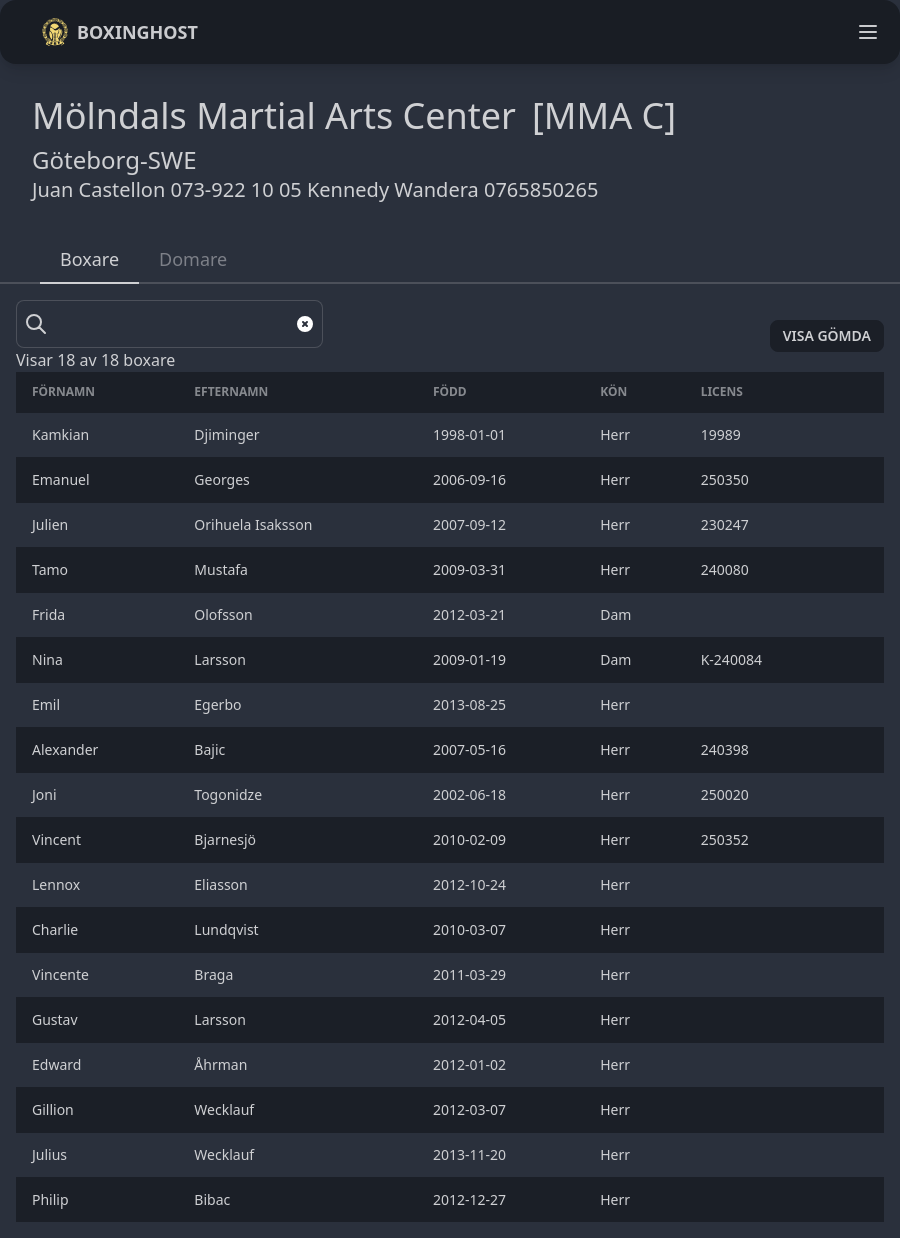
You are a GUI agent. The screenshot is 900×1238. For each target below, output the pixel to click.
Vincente (62, 974)
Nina (51, 659)
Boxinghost (119, 32)
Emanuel (62, 479)
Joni (46, 794)
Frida (50, 614)
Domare (193, 259)
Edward (58, 1064)
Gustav (56, 1019)
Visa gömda (827, 335)
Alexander (67, 749)
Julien (52, 524)
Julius (51, 1154)
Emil (48, 704)
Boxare (89, 259)
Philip (52, 1199)
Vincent (58, 839)
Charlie (59, 929)
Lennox (58, 884)
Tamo (52, 569)
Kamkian (62, 434)
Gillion (56, 1109)
